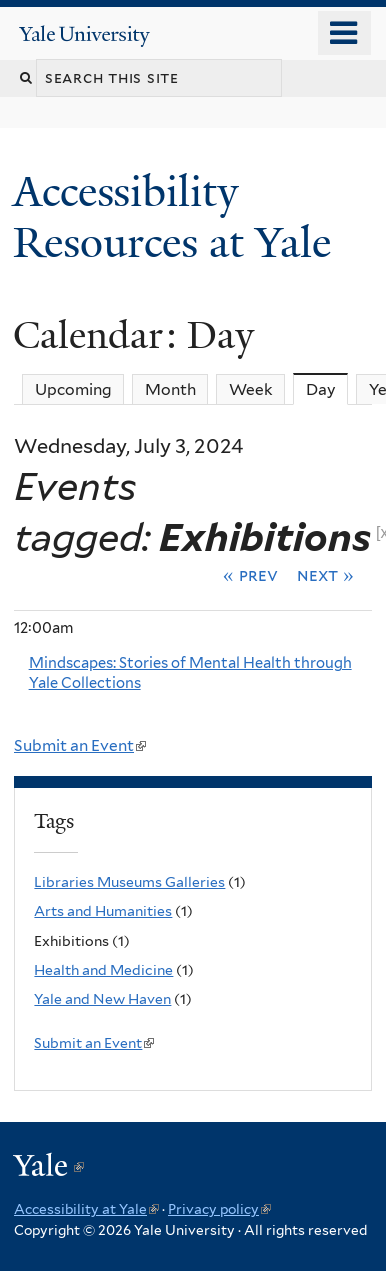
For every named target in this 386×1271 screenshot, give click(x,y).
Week (251, 389)
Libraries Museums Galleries (129, 882)
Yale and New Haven (102, 999)
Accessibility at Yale (86, 1209)
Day (327, 389)
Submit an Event (80, 745)
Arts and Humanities (103, 911)
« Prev (250, 575)
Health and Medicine (103, 970)
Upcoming (73, 389)
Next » (325, 575)
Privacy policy (219, 1209)
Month (170, 389)
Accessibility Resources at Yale (177, 216)
